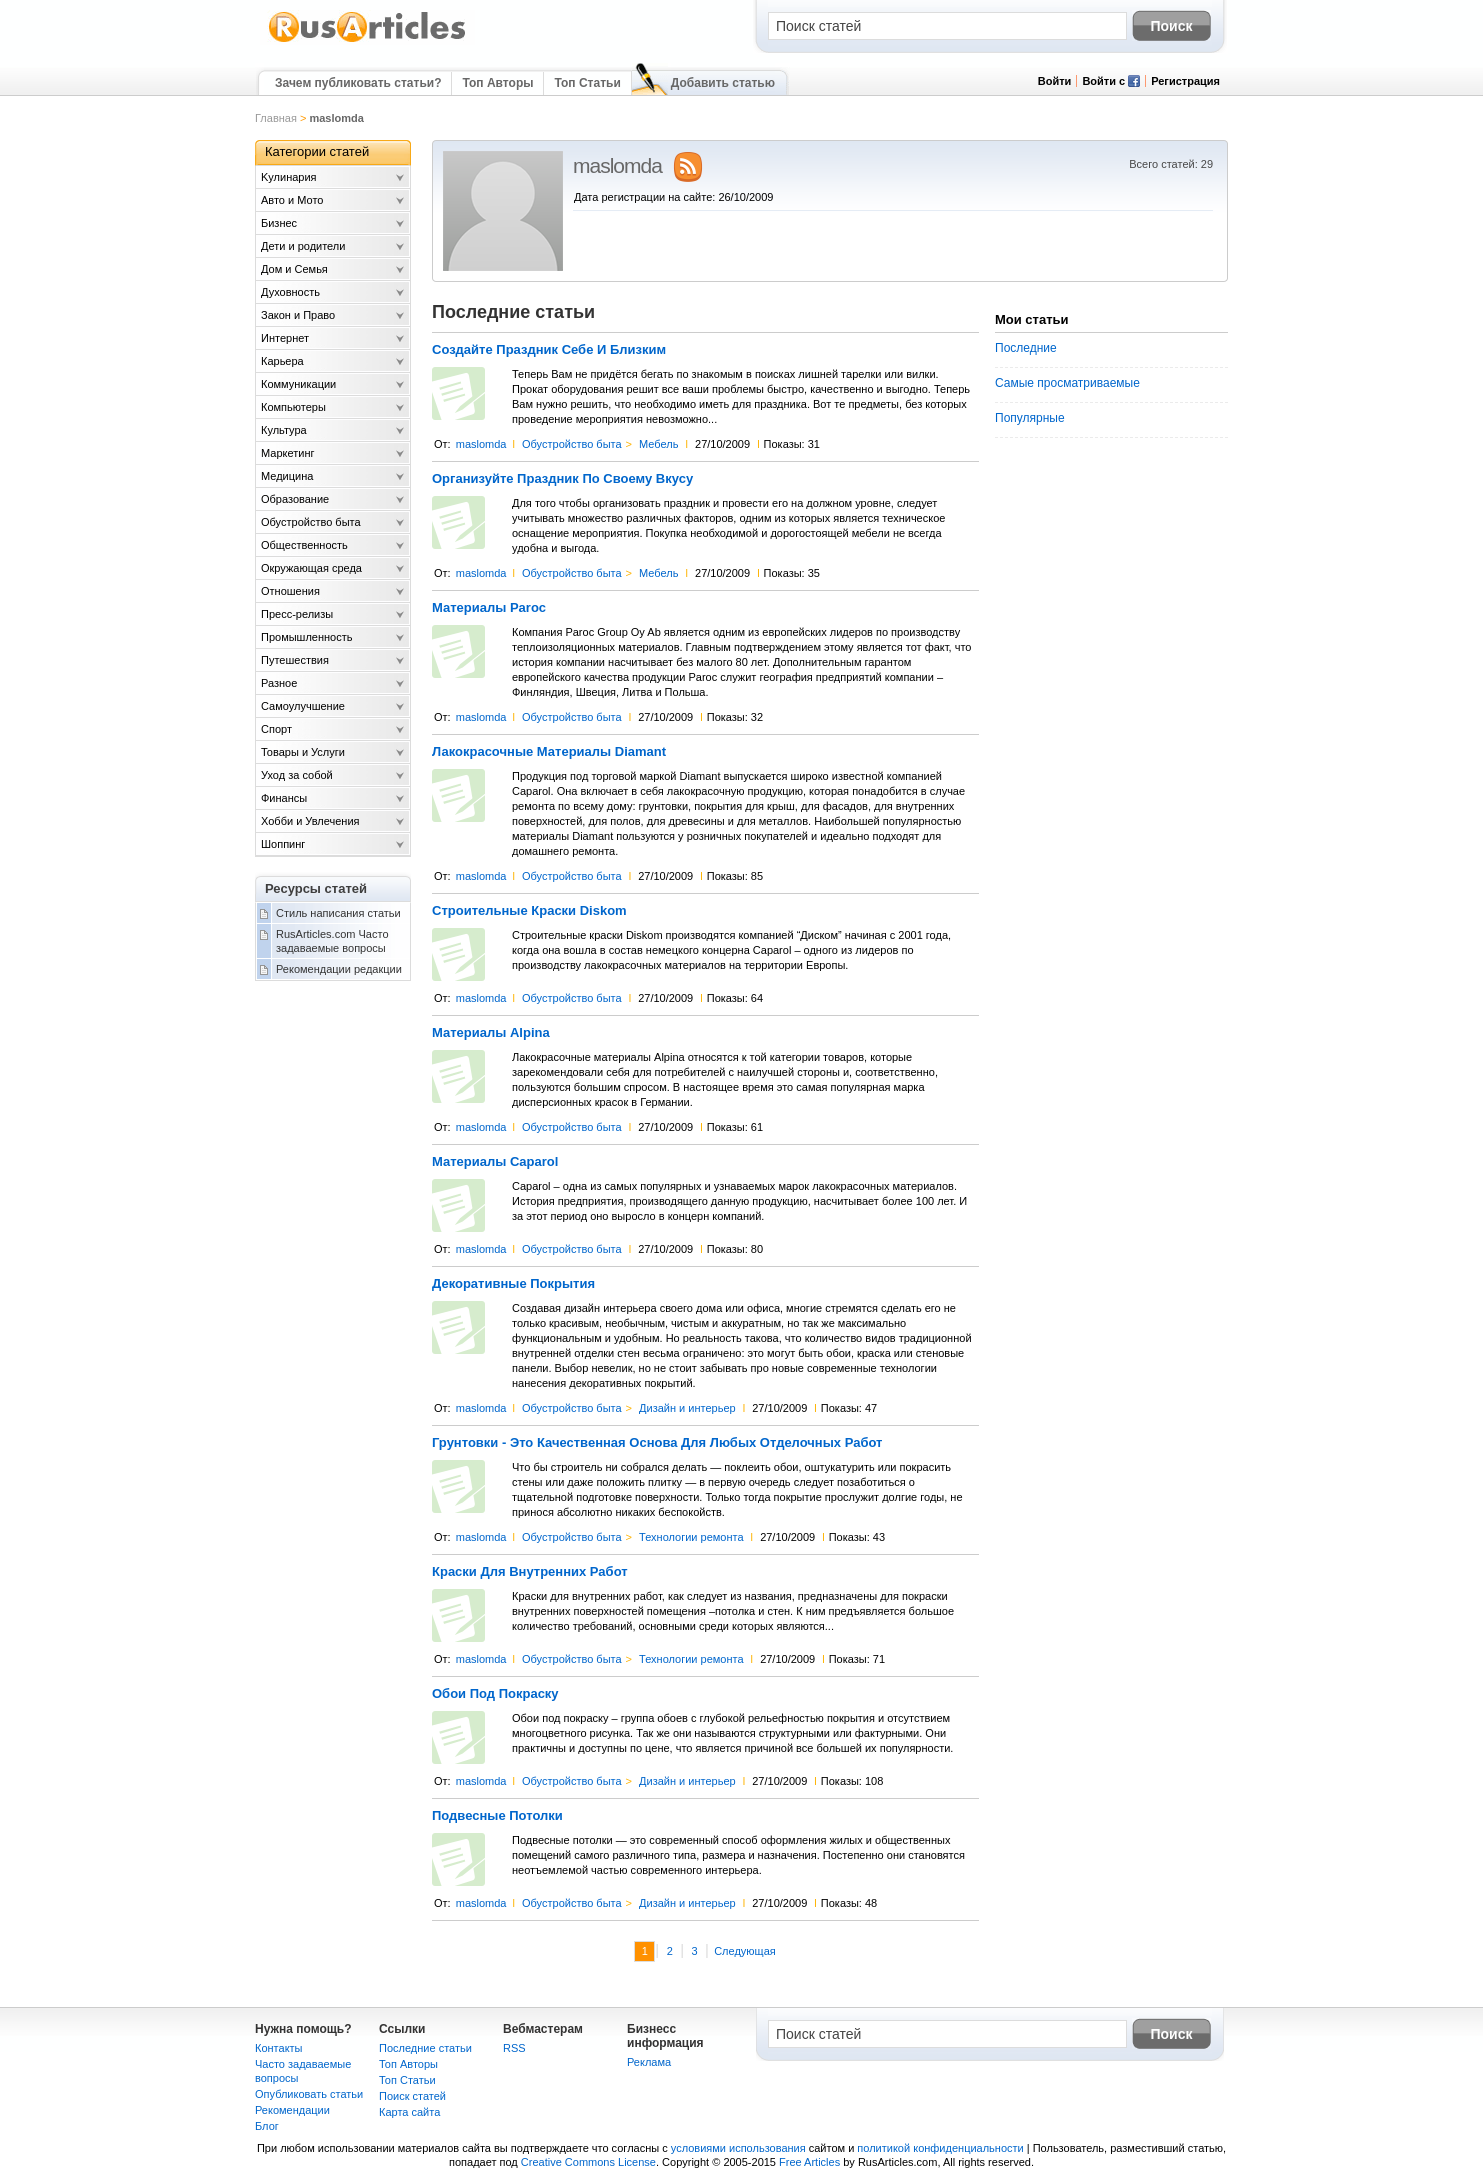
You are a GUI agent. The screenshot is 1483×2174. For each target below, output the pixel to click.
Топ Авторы (497, 83)
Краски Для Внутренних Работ (530, 1572)
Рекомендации (292, 2110)
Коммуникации (298, 384)
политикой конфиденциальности (940, 2148)
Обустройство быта (572, 444)
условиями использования (738, 2148)
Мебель (658, 444)
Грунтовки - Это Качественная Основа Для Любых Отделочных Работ (657, 1443)
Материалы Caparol (495, 1162)
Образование (295, 499)
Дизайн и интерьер (687, 1408)
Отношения (290, 591)
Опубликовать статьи (309, 2094)
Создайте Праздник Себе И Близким (549, 350)
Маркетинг (287, 453)
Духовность (290, 292)
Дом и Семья (294, 269)
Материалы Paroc (489, 608)
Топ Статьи (587, 83)
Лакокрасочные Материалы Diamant (549, 752)
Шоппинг (283, 844)
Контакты (279, 2048)
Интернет (285, 338)
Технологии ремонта (691, 1537)
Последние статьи (425, 2048)
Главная (276, 118)
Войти (1055, 81)
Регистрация (1185, 81)
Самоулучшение (303, 706)
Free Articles (809, 2162)
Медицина (287, 476)
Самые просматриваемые (1067, 383)
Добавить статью (723, 83)
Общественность (304, 545)
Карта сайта (409, 2112)
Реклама (649, 2062)
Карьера (282, 361)
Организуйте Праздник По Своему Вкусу (562, 479)
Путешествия (295, 660)
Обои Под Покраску (495, 1694)
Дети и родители (303, 246)
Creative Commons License (588, 2162)
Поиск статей (412, 2096)
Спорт (276, 729)
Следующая (745, 1951)
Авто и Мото (292, 200)
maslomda (481, 444)
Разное (279, 683)
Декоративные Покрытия (513, 1284)
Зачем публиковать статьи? (358, 83)
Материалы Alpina (491, 1033)
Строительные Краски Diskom (529, 911)
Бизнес (279, 223)
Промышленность (307, 637)
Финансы (284, 798)
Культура (284, 430)
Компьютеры (293, 407)
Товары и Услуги (303, 752)
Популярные (1030, 418)
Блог (267, 2126)
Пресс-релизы (297, 614)
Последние (1026, 348)
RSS (514, 2048)
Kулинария (289, 177)
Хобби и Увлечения (310, 821)
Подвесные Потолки (497, 1816)
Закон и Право (298, 315)
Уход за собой (297, 775)
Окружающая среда (311, 568)
